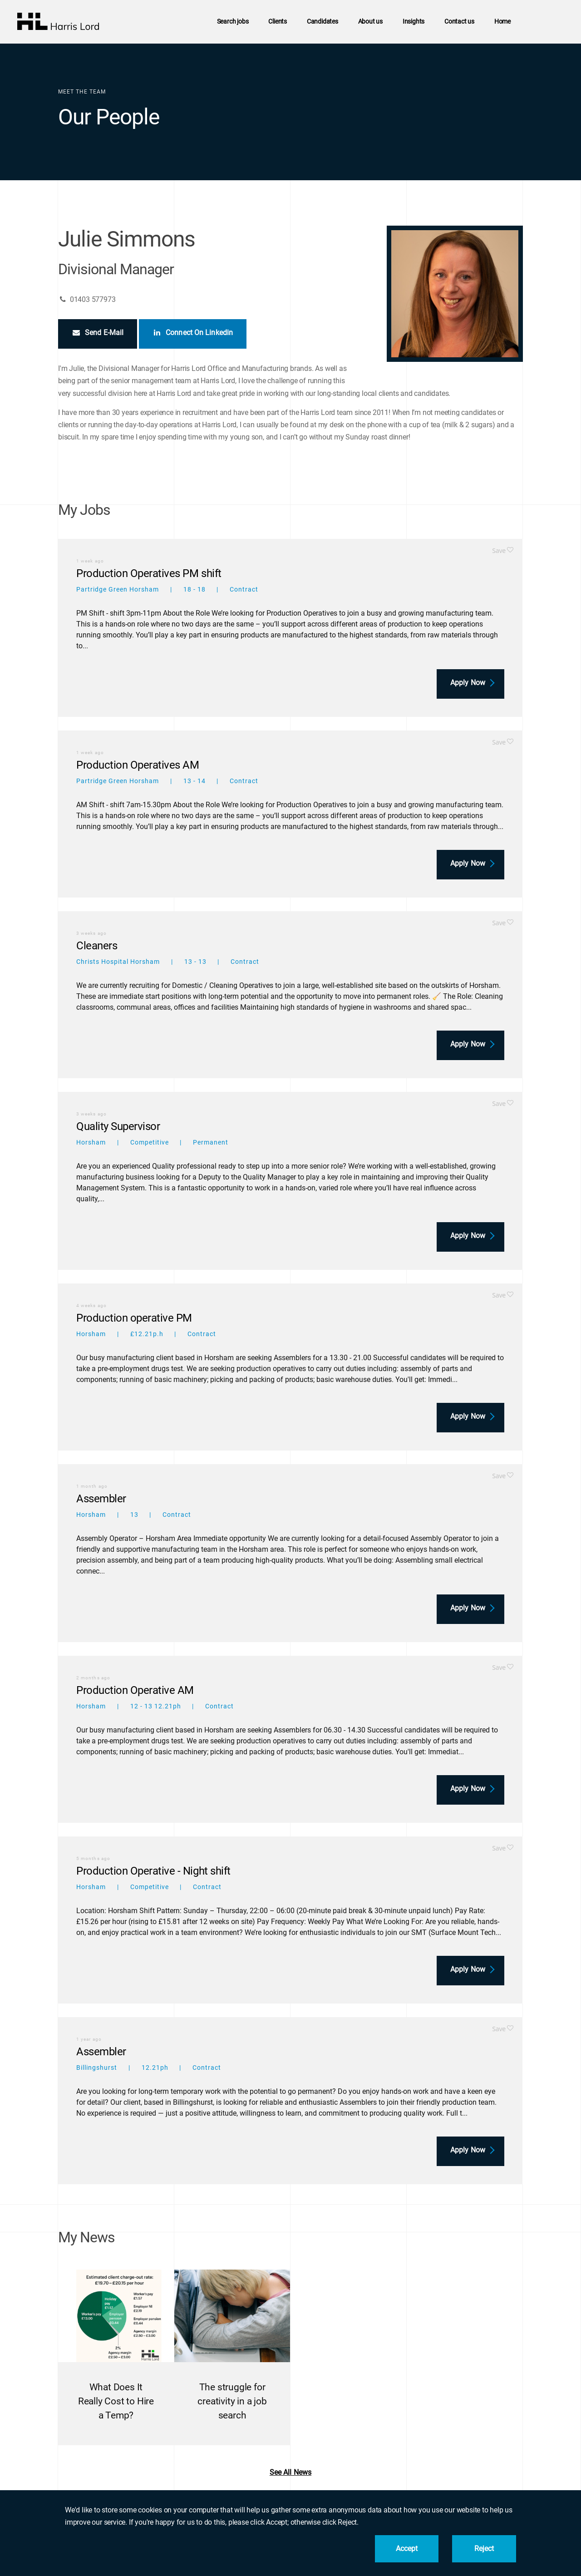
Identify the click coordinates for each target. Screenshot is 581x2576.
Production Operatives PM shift (149, 573)
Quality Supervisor (118, 1126)
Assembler (101, 1498)
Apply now (467, 682)
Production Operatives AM (137, 765)
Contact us (459, 21)
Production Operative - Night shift (153, 1871)
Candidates (322, 21)
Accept (407, 2548)
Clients (277, 21)
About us (370, 21)
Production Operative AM (135, 1690)
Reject (484, 2548)
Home (502, 21)
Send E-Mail (97, 332)
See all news (290, 2472)
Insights (413, 21)
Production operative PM (134, 1318)
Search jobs (233, 21)
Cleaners (96, 945)
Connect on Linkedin (193, 332)
